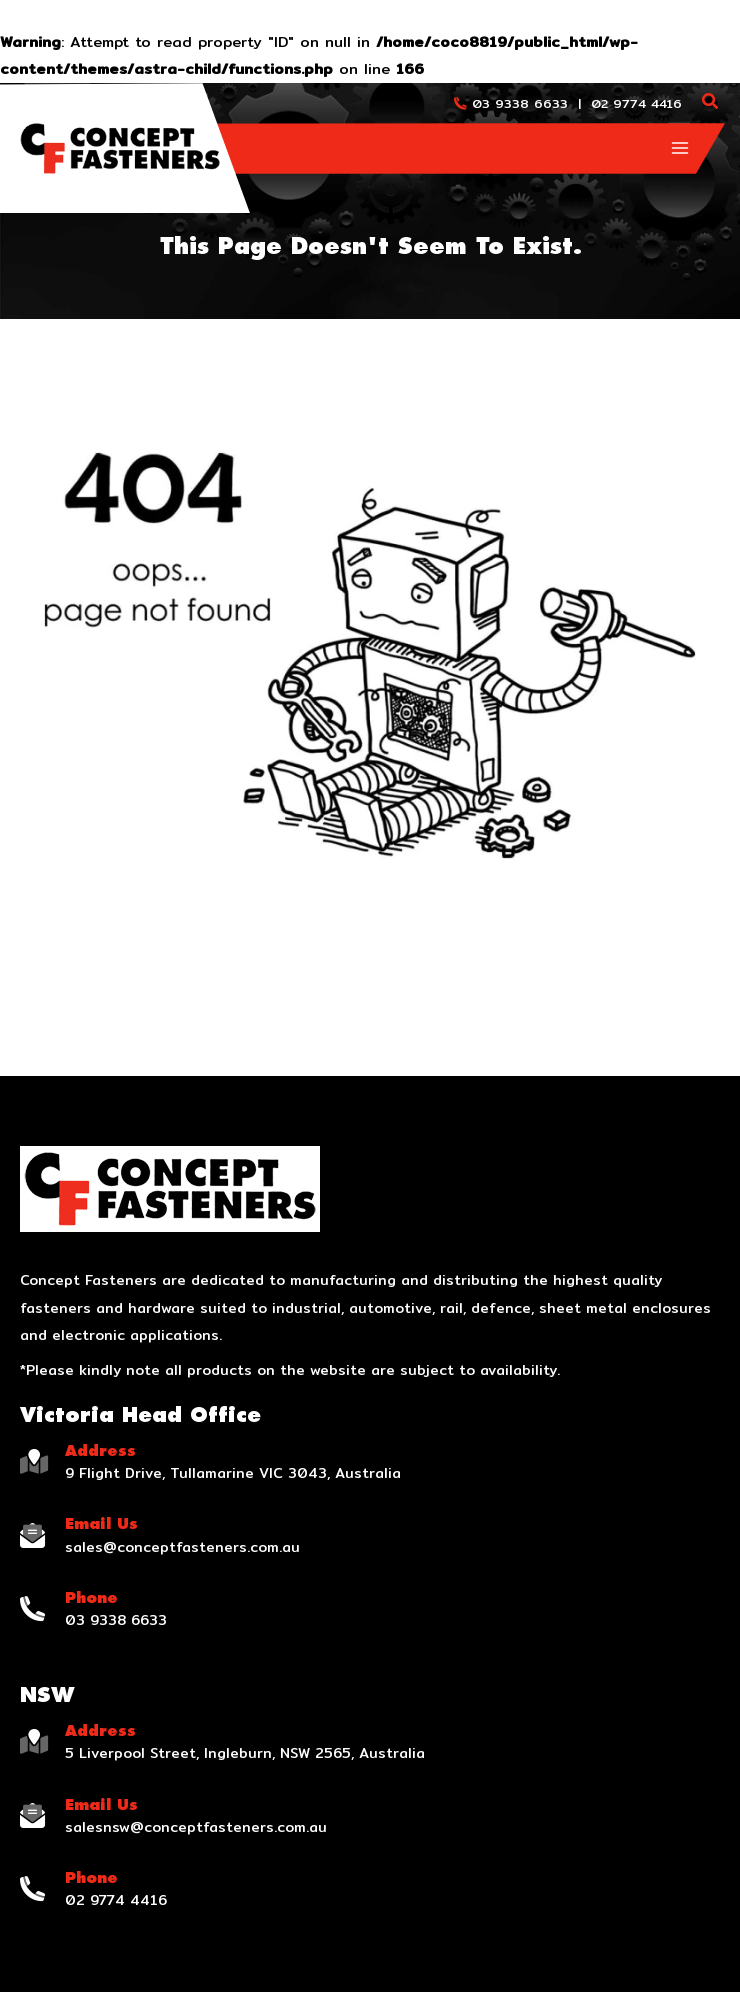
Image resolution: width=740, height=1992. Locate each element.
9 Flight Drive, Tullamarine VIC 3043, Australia (233, 1473)
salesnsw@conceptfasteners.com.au (196, 1827)
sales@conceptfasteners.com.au (182, 1547)
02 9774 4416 (636, 103)
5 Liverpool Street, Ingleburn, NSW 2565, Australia (245, 1753)
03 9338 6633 (520, 103)
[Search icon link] (711, 103)
